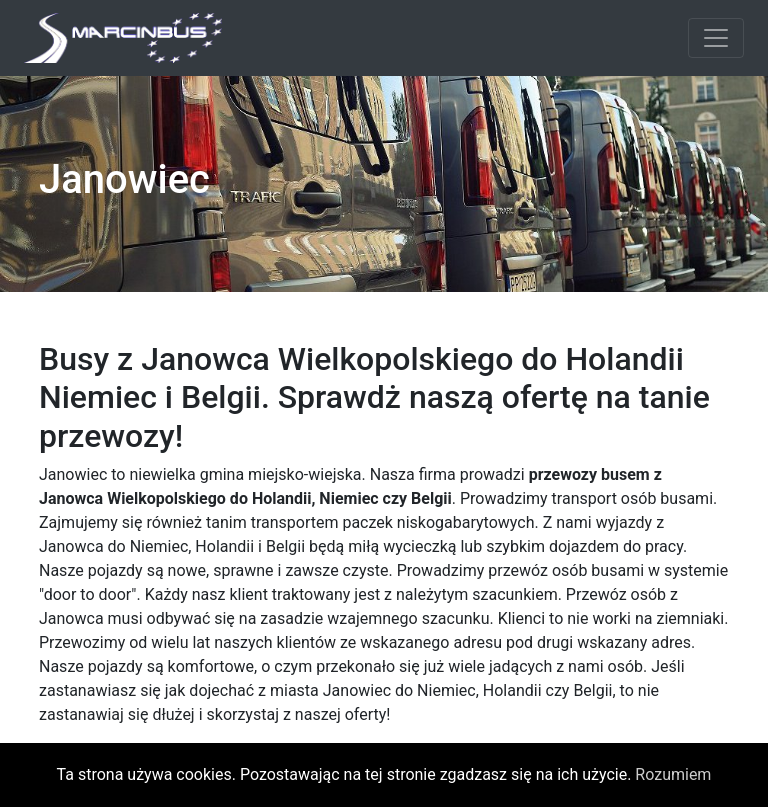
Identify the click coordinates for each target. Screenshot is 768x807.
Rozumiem (673, 774)
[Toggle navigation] (716, 38)
